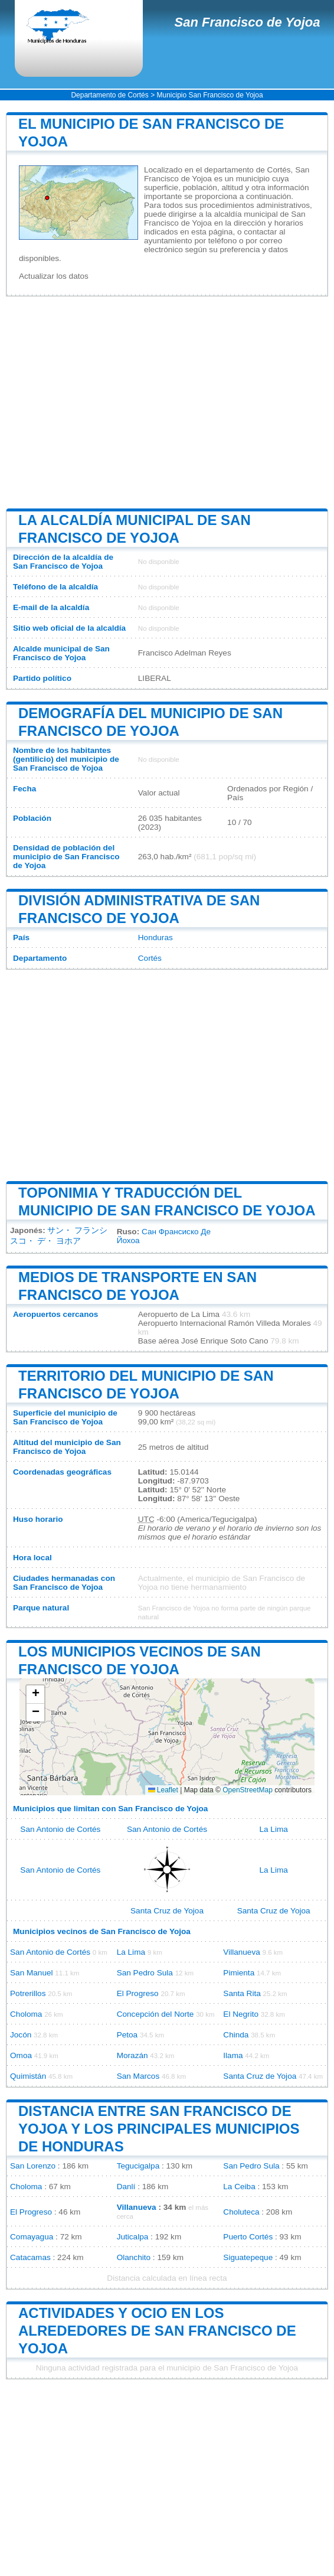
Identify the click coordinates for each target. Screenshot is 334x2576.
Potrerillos (27, 1993)
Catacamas (30, 2257)
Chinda (235, 2034)
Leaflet (163, 1790)
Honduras (155, 937)
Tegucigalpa (138, 2165)
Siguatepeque (248, 2257)
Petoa (127, 2034)
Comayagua (31, 2236)
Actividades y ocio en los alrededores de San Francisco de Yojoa (157, 2330)
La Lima (273, 1829)
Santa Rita (241, 1993)
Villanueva (241, 1952)
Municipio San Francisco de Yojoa (209, 95)
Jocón (20, 2034)
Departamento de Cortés (109, 95)
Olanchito (133, 2257)
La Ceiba (239, 2186)
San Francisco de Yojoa (247, 22)
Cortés (150, 958)
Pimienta (238, 1972)
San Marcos (138, 2076)
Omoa (21, 2055)
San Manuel (31, 1972)
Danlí (126, 2186)
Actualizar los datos (54, 276)
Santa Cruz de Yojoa (167, 1910)
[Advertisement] (167, 402)
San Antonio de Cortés (60, 1829)
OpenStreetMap (247, 1790)
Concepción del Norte (155, 2014)
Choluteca (241, 2211)
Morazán (132, 2055)
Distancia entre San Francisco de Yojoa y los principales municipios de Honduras (159, 2128)
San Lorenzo (32, 2165)
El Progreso (138, 1993)
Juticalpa (133, 2236)
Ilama (233, 2055)
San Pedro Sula (145, 1972)
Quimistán (28, 2076)
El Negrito (240, 2014)
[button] (35, 1694)
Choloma (26, 2014)
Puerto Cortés (248, 2236)
